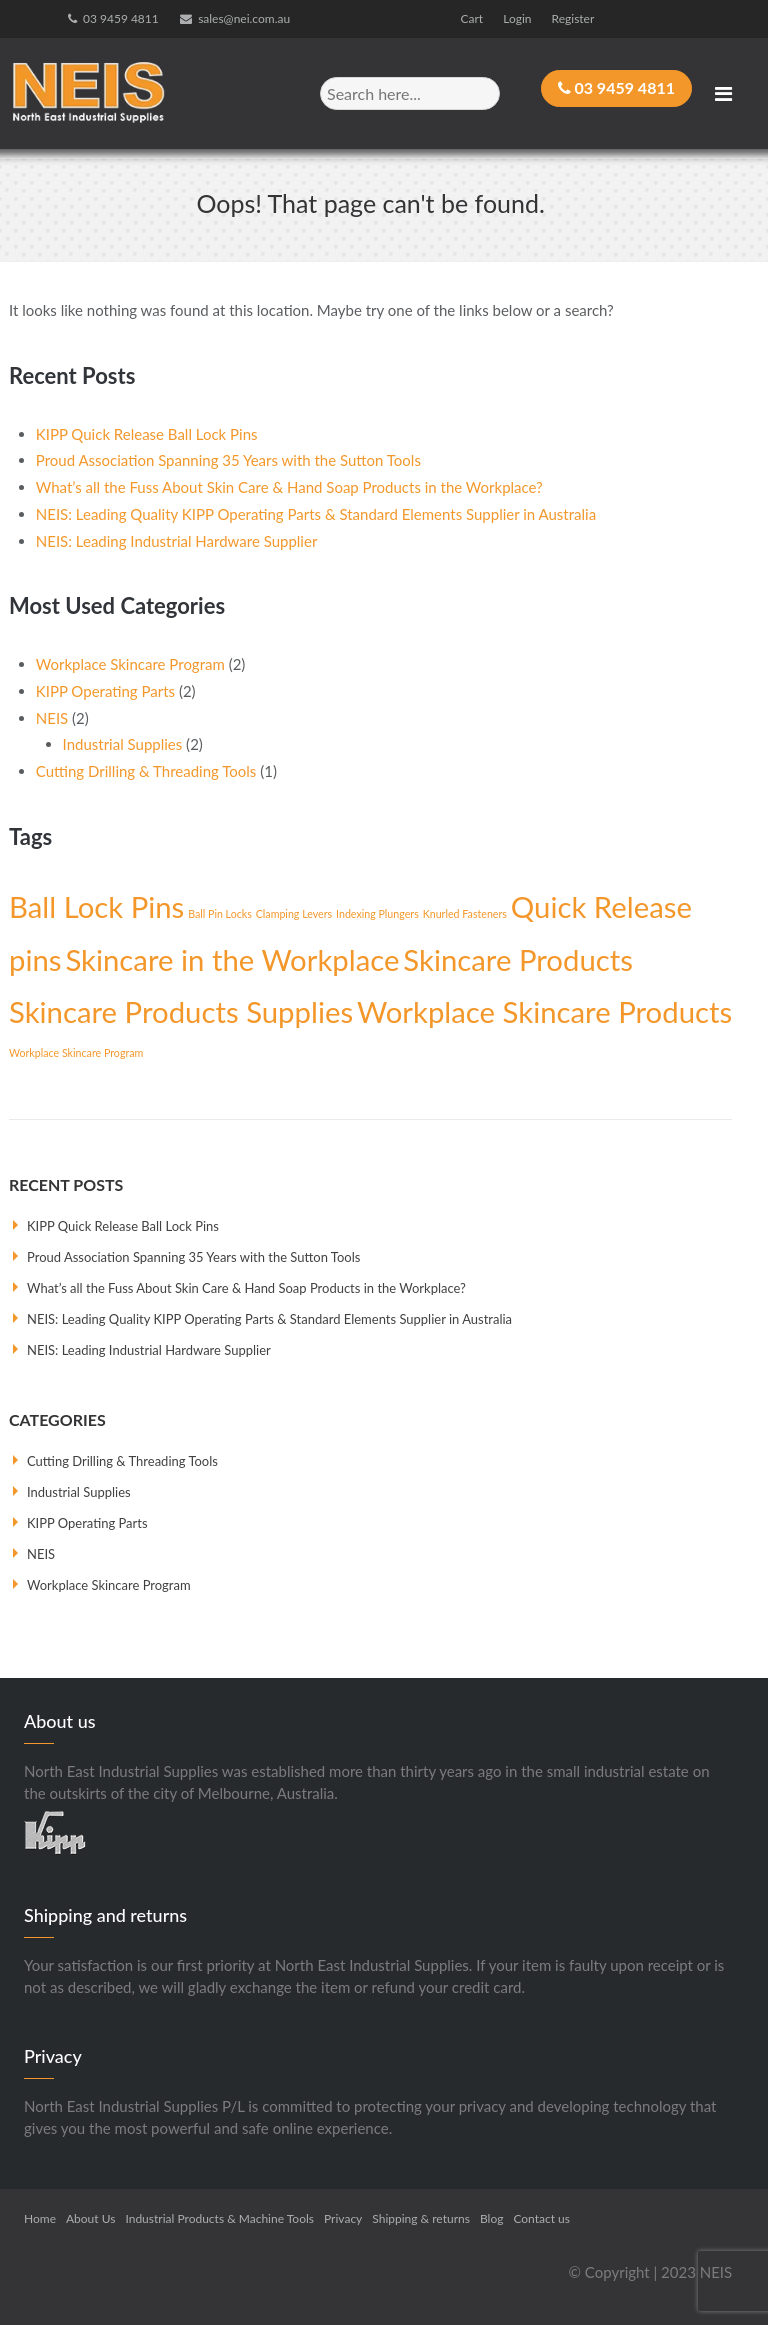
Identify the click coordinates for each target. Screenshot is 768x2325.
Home (40, 2218)
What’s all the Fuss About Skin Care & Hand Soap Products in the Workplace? (289, 487)
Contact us (541, 2218)
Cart (472, 18)
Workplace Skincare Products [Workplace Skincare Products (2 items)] (544, 1011)
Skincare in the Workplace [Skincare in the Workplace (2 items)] (232, 959)
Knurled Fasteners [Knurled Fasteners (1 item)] (465, 913)
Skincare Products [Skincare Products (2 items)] (518, 959)
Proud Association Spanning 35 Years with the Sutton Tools (228, 460)
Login (517, 18)
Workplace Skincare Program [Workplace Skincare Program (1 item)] (76, 1052)
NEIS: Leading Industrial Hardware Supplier (177, 541)
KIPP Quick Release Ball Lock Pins (147, 434)
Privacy (343, 2218)
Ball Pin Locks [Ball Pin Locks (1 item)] (220, 913)
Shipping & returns (421, 2218)
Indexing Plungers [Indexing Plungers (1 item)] (377, 913)
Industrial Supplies (123, 744)
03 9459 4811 (121, 18)
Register (573, 18)
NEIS (52, 717)
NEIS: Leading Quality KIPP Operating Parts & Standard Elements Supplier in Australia (316, 514)
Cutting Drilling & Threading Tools (146, 771)
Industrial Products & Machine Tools (219, 2218)
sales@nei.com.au (244, 18)
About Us (90, 2218)
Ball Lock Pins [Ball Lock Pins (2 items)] (96, 906)
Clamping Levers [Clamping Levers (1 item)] (294, 913)
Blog (491, 2218)
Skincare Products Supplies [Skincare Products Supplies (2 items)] (181, 1011)
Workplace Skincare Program (130, 664)
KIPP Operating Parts (105, 691)
